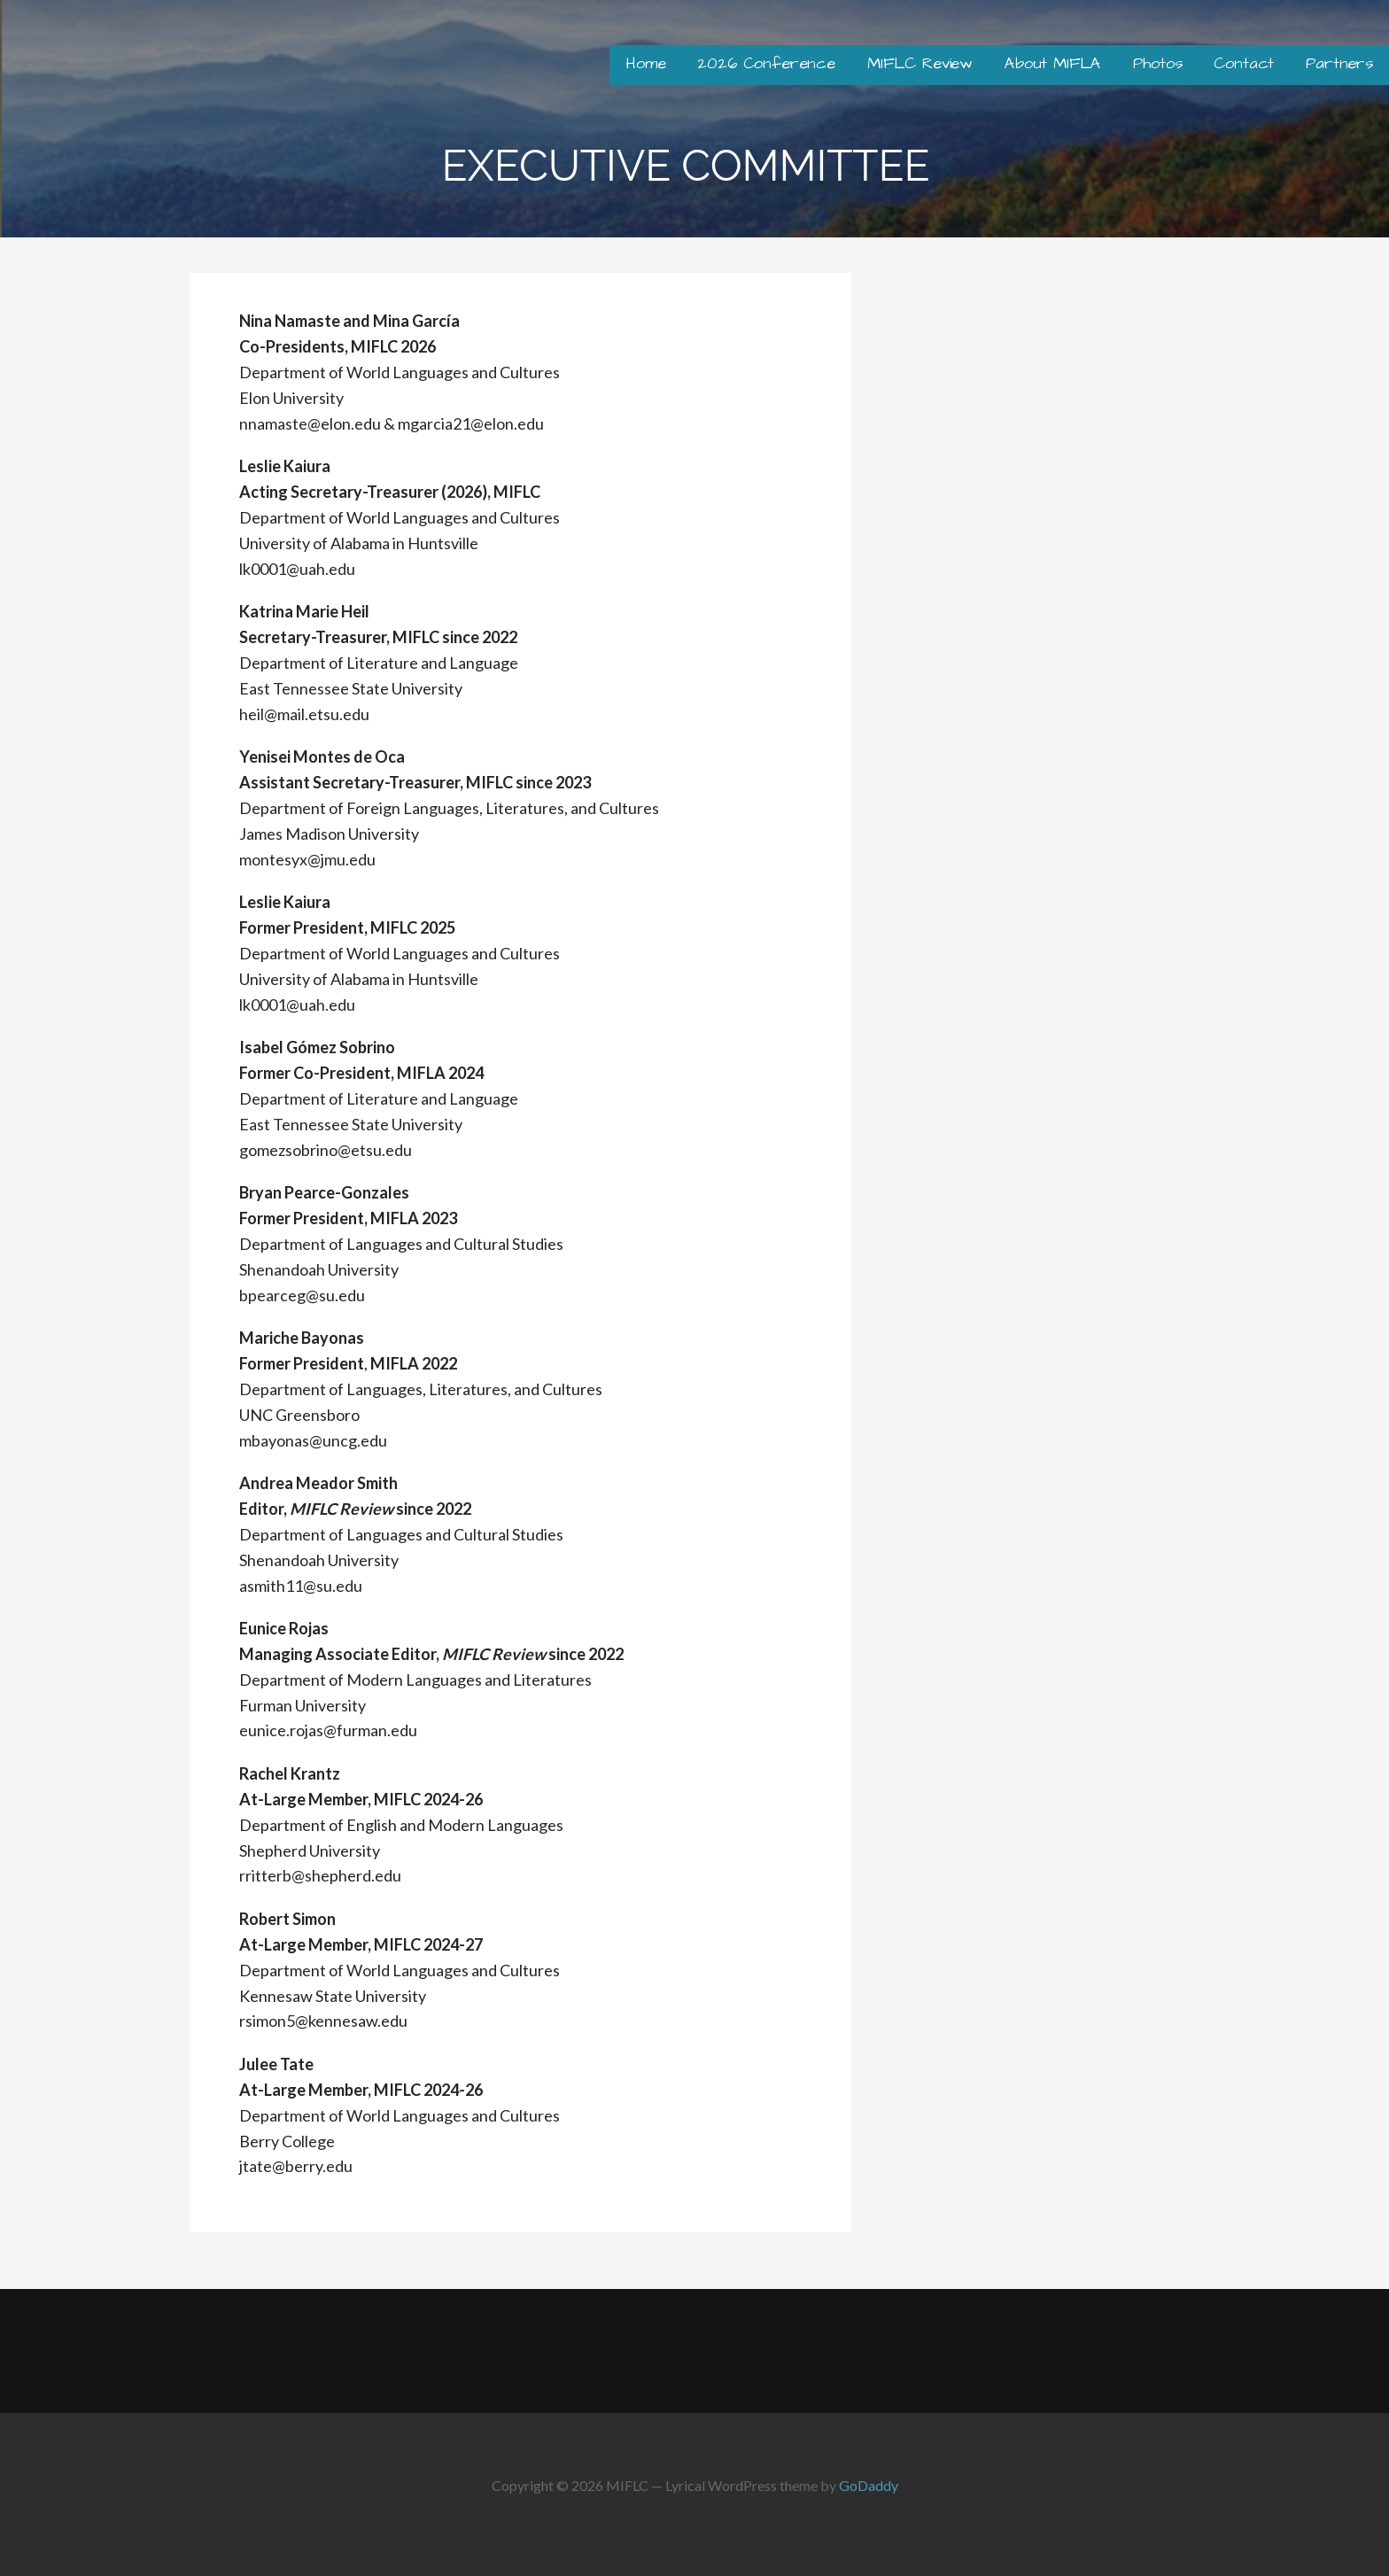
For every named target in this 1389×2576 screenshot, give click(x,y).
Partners (1339, 63)
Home (645, 63)
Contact (1244, 63)
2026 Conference (766, 63)
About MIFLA (1053, 63)
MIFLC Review (920, 63)
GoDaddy (868, 2485)
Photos (1157, 63)
